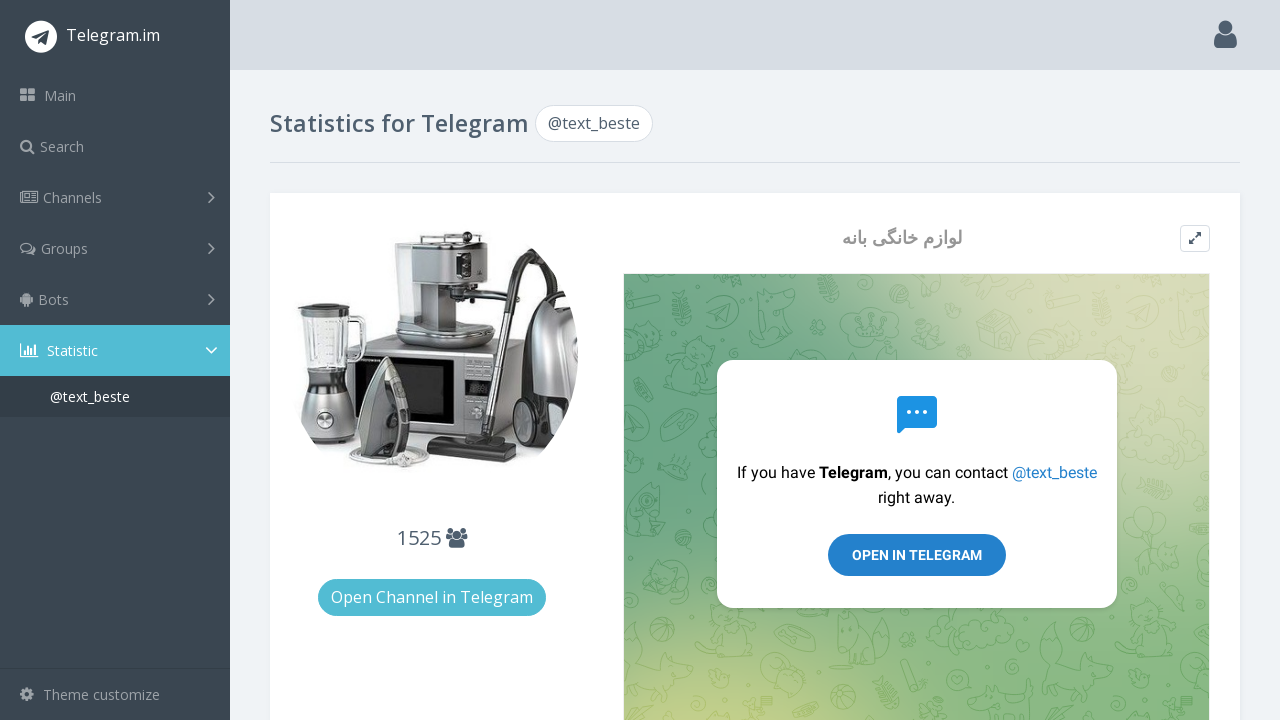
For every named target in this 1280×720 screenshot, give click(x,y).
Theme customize (90, 694)
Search (52, 146)
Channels (117, 197)
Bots (117, 299)
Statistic (121, 350)
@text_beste (90, 396)
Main (48, 95)
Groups (117, 248)
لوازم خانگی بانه (902, 237)
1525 (432, 537)
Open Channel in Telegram (432, 597)
